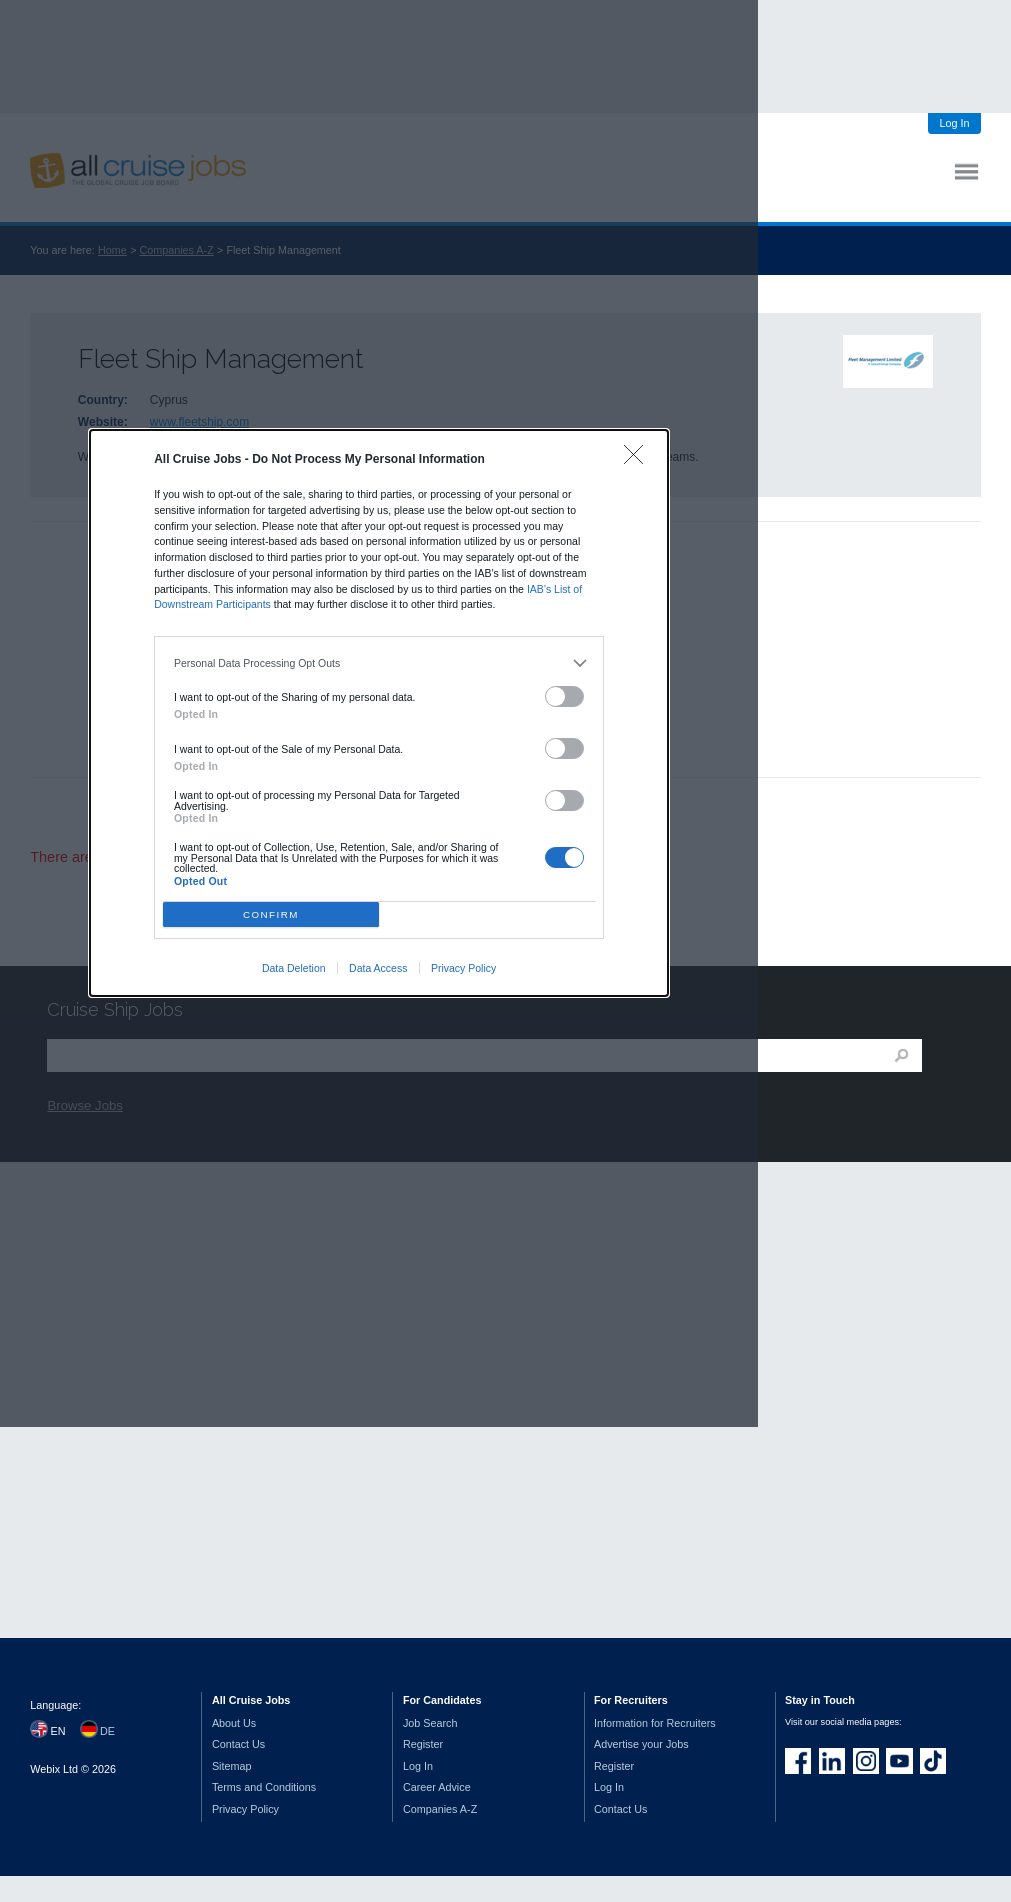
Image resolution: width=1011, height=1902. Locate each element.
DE (107, 1731)
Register (423, 1744)
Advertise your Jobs (641, 1744)
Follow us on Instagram (866, 1761)
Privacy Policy (463, 968)
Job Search (430, 1723)
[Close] (638, 459)
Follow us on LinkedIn (832, 1761)
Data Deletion (294, 968)
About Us (234, 1723)
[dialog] (379, 713)
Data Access (378, 968)
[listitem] (379, 663)
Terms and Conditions (264, 1787)
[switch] (565, 696)
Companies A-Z (440, 1809)
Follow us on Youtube (899, 1761)
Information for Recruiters (655, 1723)
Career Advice (437, 1787)
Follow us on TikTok (933, 1761)
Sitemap (232, 1766)
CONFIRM (271, 914)
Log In (954, 123)
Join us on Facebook (798, 1761)
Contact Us (238, 1744)
